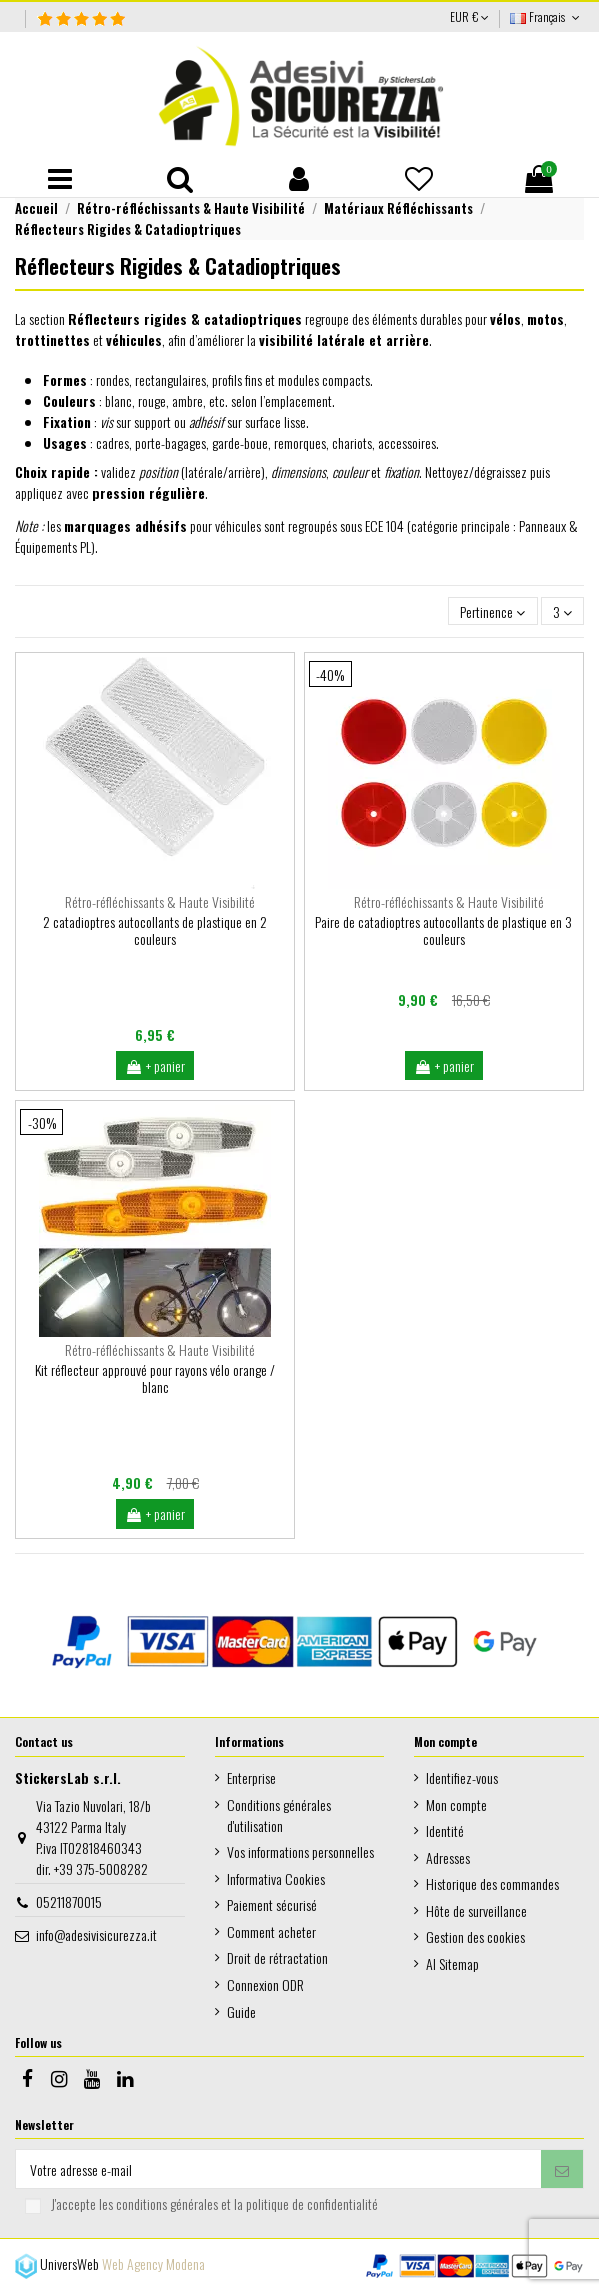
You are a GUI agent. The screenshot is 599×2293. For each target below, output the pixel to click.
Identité (445, 1830)
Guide (241, 2011)
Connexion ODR (265, 1984)
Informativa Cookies (276, 1878)
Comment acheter (271, 1931)
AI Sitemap (452, 1963)
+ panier (155, 1065)
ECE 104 (384, 525)
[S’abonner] (562, 2169)
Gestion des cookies (475, 1936)
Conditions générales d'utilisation (279, 1815)
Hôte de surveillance (476, 1910)
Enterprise (251, 1777)
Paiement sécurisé (272, 1904)
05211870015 (69, 1901)
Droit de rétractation (277, 1957)
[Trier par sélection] (492, 611)
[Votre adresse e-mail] (278, 2169)
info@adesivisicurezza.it (96, 1934)
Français (547, 16)
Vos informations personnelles (300, 1851)
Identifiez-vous (462, 1777)
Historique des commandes (492, 1883)
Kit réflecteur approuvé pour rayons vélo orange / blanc (155, 1378)
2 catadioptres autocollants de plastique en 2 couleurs (155, 930)
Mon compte (456, 1804)
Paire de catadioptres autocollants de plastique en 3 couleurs (443, 930)
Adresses (448, 1857)
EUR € (469, 16)
